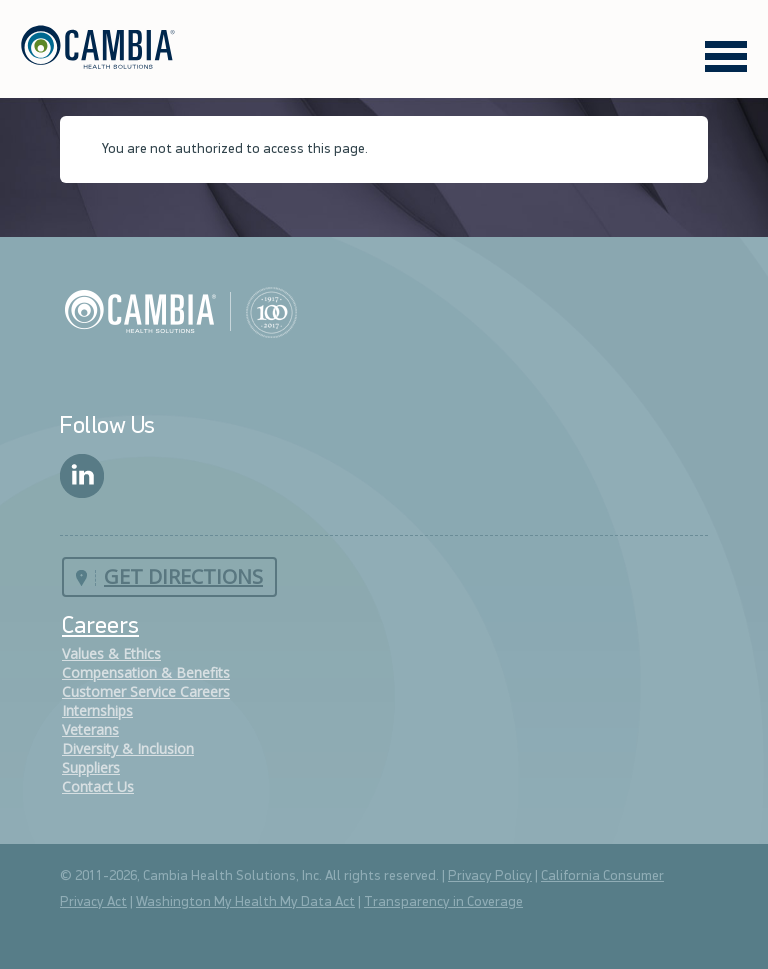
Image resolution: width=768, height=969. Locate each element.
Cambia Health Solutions (180, 311)
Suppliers (91, 767)
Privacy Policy (490, 876)
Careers (100, 627)
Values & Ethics (111, 653)
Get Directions (183, 576)
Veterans (90, 729)
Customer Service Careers (146, 691)
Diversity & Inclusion (128, 748)
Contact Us (98, 786)
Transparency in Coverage (443, 902)
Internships (97, 710)
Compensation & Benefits (146, 672)
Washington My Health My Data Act (245, 902)
